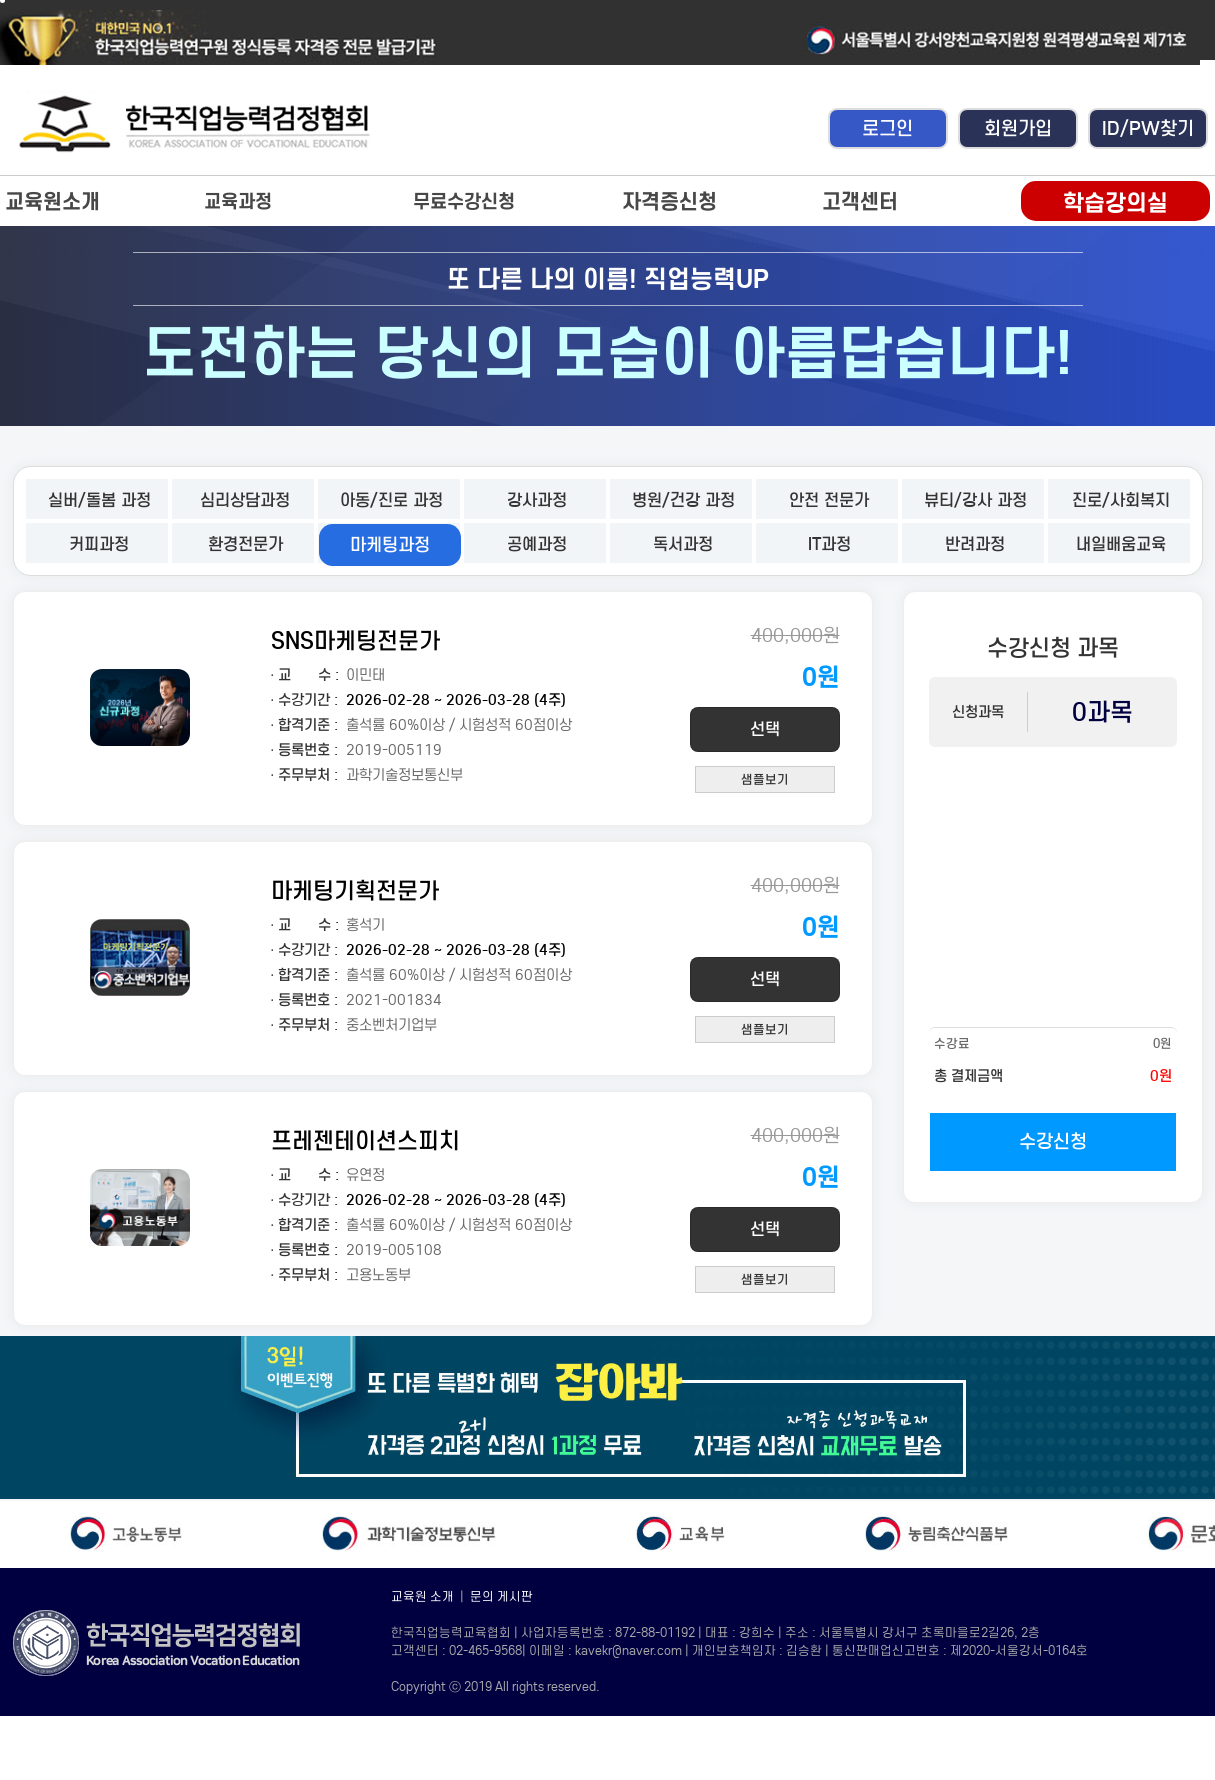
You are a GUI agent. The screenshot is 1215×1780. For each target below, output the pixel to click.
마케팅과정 (390, 545)
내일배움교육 (1121, 544)
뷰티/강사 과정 (975, 500)
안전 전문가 (829, 500)
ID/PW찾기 (1148, 128)
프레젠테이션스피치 (365, 1140)
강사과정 (537, 500)
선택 (765, 729)
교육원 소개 (422, 1596)
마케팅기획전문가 (355, 890)
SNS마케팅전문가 (355, 640)
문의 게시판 (501, 1596)
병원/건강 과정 (683, 500)
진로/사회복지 (1121, 500)
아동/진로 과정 (391, 500)
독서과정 (683, 544)
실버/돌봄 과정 (99, 500)
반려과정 (975, 544)
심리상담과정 (245, 500)
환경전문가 (245, 544)
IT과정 (829, 544)
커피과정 (99, 544)
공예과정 (537, 544)
